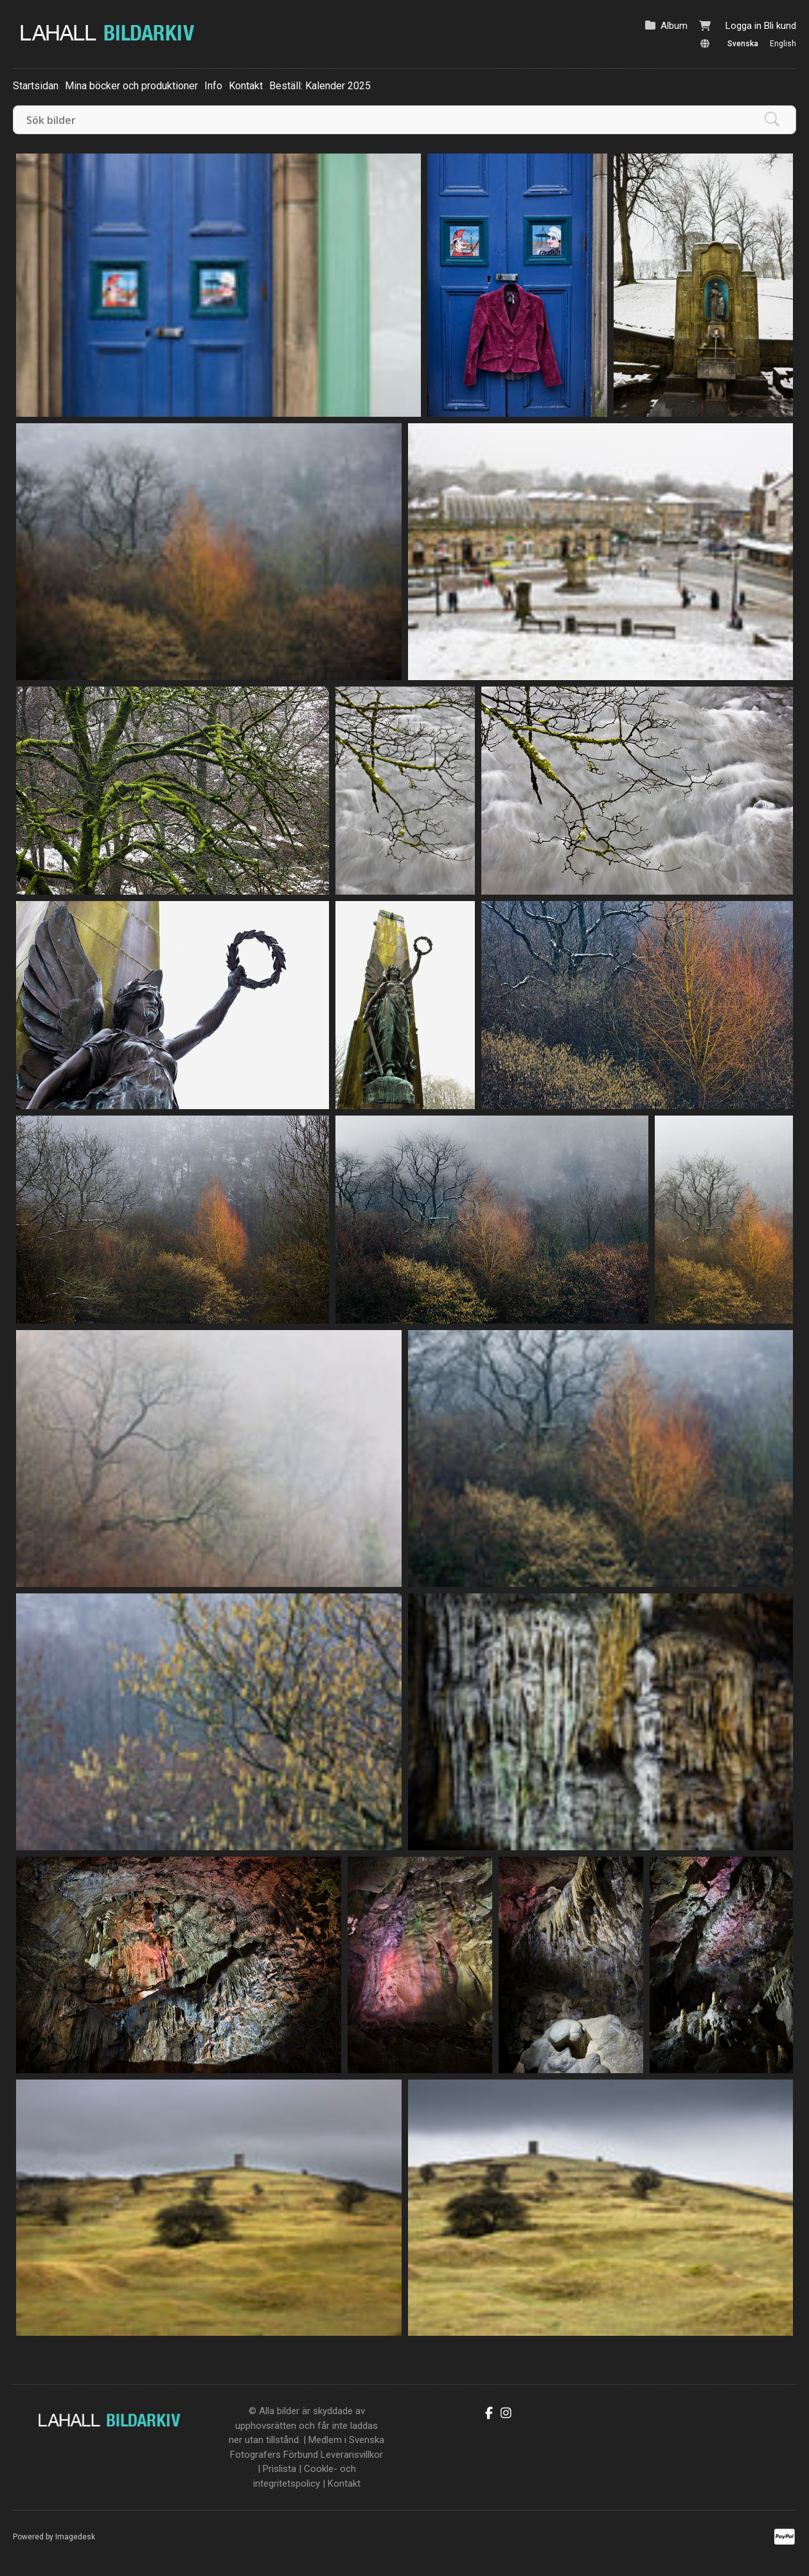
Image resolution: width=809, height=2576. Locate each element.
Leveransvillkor (352, 2454)
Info (213, 86)
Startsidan (35, 86)
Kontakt (246, 86)
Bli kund (780, 25)
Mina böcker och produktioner (131, 86)
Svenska (742, 43)
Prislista (279, 2469)
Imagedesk (75, 2536)
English (783, 43)
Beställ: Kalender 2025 (320, 86)
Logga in (743, 25)
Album (674, 25)
